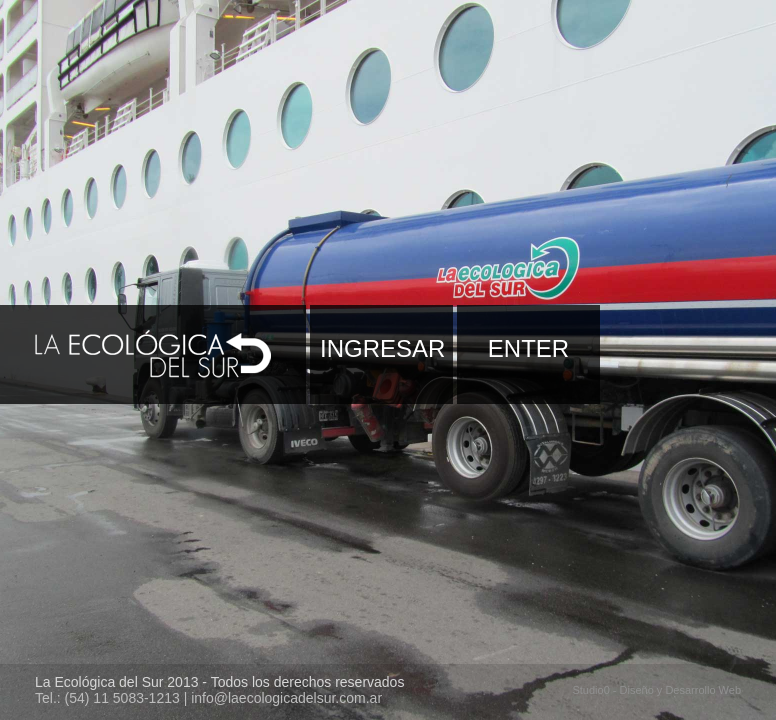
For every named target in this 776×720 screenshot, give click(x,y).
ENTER (528, 348)
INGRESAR (382, 348)
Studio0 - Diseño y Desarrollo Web (656, 690)
